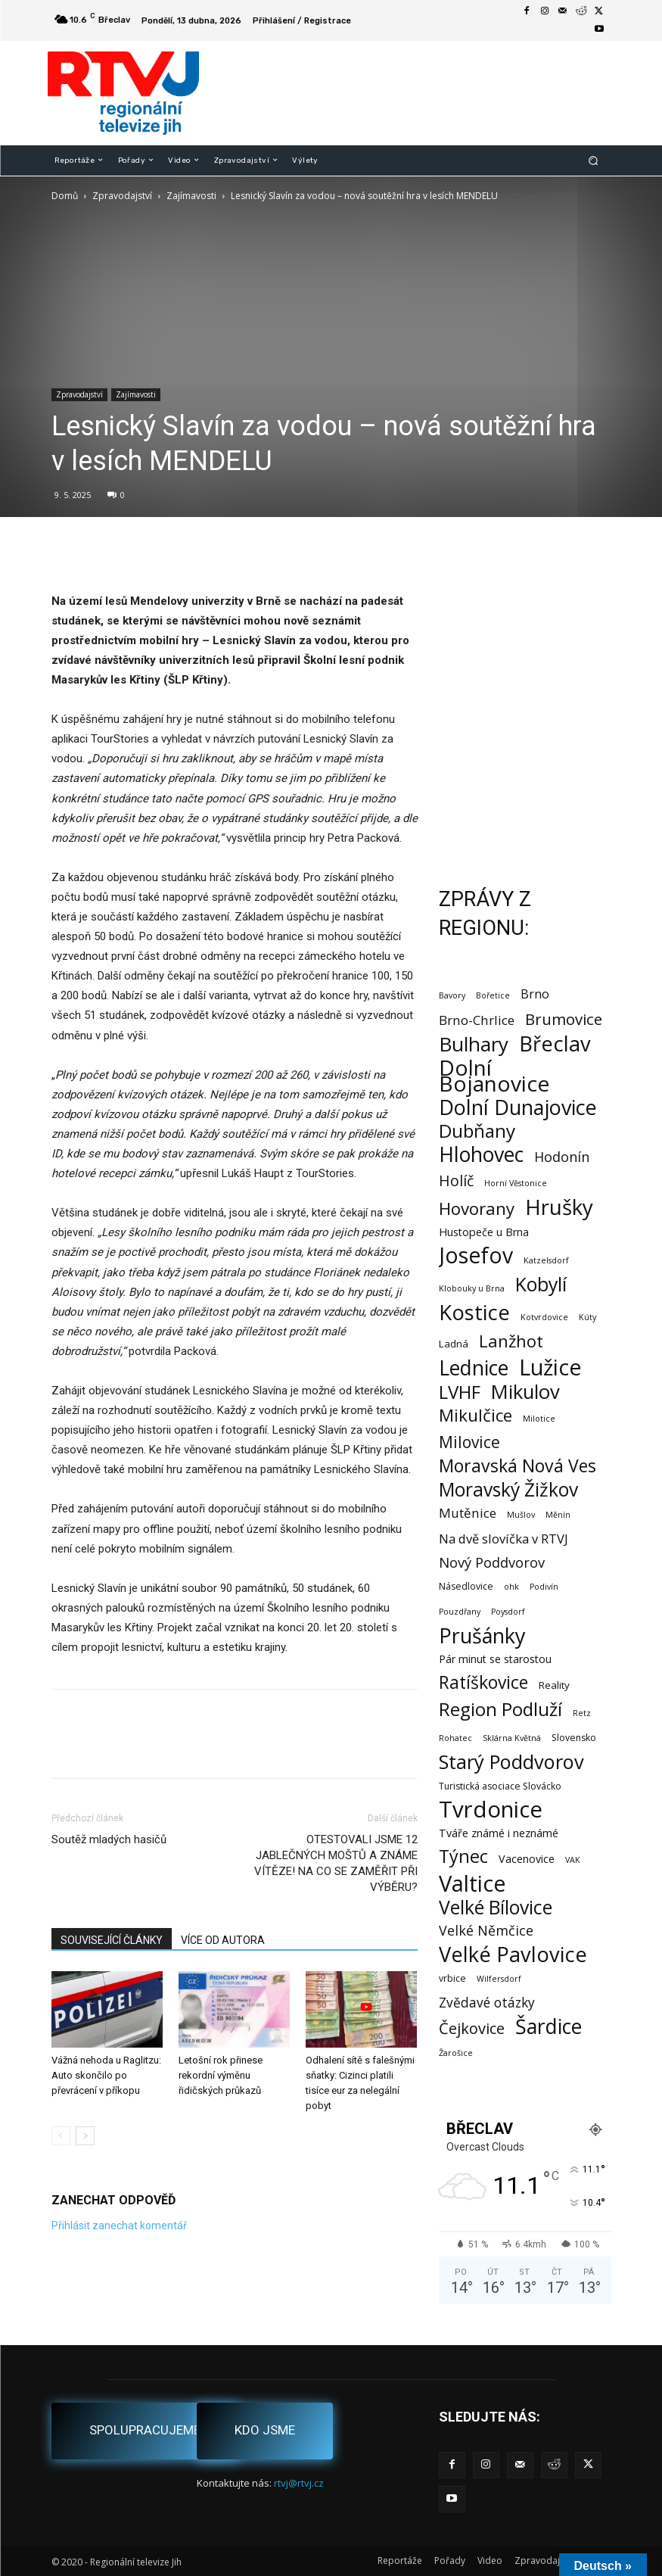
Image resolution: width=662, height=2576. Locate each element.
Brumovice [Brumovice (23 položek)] (563, 1019)
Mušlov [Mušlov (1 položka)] (521, 1514)
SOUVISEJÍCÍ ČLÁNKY (112, 1940)
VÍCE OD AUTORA (223, 1940)
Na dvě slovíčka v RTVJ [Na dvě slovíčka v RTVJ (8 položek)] (503, 1539)
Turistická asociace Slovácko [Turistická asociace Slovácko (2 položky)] (500, 1786)
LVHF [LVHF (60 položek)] (459, 1392)
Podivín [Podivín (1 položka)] (544, 1586)
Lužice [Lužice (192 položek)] (550, 1367)
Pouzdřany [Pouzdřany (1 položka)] (459, 1611)
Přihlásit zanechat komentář (119, 2225)
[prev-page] (60, 2135)
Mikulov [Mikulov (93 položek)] (525, 1392)
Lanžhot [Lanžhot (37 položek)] (511, 1341)
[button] (593, 160)
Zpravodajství (122, 195)
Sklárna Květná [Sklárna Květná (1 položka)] (512, 1738)
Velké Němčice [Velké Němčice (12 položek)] (486, 1931)
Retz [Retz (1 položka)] (582, 1713)
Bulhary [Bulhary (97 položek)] (473, 1044)
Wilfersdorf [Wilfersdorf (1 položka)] (499, 1978)
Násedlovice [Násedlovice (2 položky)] (466, 1586)
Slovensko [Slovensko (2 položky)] (574, 1737)
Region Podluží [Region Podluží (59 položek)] (500, 1709)
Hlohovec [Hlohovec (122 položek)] (481, 1154)
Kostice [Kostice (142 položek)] (474, 1312)
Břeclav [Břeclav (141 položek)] (555, 1043)
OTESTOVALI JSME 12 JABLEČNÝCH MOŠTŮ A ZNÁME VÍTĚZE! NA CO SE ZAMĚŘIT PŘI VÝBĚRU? (336, 1863)
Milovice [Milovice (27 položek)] (469, 1442)
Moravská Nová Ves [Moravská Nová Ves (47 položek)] (517, 1466)
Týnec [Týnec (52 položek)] (463, 1856)
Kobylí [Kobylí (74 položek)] (541, 1284)
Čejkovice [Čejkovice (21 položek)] (472, 2028)
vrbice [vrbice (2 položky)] (452, 1978)
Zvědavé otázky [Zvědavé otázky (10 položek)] (487, 2003)
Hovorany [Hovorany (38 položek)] (476, 1208)
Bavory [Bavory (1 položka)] (452, 995)
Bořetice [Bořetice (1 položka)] (493, 995)
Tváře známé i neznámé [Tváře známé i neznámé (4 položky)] (498, 1833)
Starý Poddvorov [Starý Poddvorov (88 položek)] (511, 1762)
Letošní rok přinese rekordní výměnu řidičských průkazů (221, 2075)
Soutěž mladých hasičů (108, 1839)
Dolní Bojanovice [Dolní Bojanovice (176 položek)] (494, 1076)
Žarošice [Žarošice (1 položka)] (456, 2053)
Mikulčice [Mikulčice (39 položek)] (475, 1415)
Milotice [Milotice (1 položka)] (539, 1418)
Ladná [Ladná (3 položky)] (453, 1343)
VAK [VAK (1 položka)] (572, 1860)
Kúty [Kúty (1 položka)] (587, 1317)
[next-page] (85, 2135)
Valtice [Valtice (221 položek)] (472, 1884)
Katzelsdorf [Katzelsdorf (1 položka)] (546, 1260)
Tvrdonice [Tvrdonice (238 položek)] (490, 1810)
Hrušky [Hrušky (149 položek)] (559, 1207)
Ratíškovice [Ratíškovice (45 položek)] (483, 1682)
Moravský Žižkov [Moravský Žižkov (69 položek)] (508, 1489)
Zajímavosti (191, 195)
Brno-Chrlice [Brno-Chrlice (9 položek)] (476, 1020)
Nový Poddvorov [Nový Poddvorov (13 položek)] (492, 1562)
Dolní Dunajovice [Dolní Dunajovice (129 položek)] (518, 1107)
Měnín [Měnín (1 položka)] (557, 1514)
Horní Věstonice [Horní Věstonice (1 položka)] (515, 1183)
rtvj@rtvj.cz (299, 2483)
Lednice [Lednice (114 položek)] (473, 1368)
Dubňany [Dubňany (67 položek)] (477, 1130)
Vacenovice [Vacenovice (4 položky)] (527, 1859)
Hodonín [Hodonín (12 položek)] (561, 1157)
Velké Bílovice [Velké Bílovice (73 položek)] (495, 1907)
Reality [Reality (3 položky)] (554, 1685)
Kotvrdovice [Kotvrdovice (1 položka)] (544, 1317)
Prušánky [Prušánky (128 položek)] (482, 1635)
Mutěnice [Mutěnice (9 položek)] (467, 1513)
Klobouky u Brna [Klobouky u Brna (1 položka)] (472, 1288)
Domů (64, 195)
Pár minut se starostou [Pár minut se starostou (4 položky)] (495, 1659)
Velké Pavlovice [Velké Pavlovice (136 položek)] (513, 1954)
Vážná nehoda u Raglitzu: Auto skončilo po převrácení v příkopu (106, 2075)
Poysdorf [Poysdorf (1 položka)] (508, 1611)
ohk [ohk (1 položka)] (511, 1586)
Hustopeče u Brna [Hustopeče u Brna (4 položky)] (484, 1232)
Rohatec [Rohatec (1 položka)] (455, 1738)
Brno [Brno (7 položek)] (535, 994)
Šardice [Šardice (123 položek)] (548, 2026)
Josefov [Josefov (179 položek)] (476, 1255)
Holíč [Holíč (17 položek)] (456, 1180)
